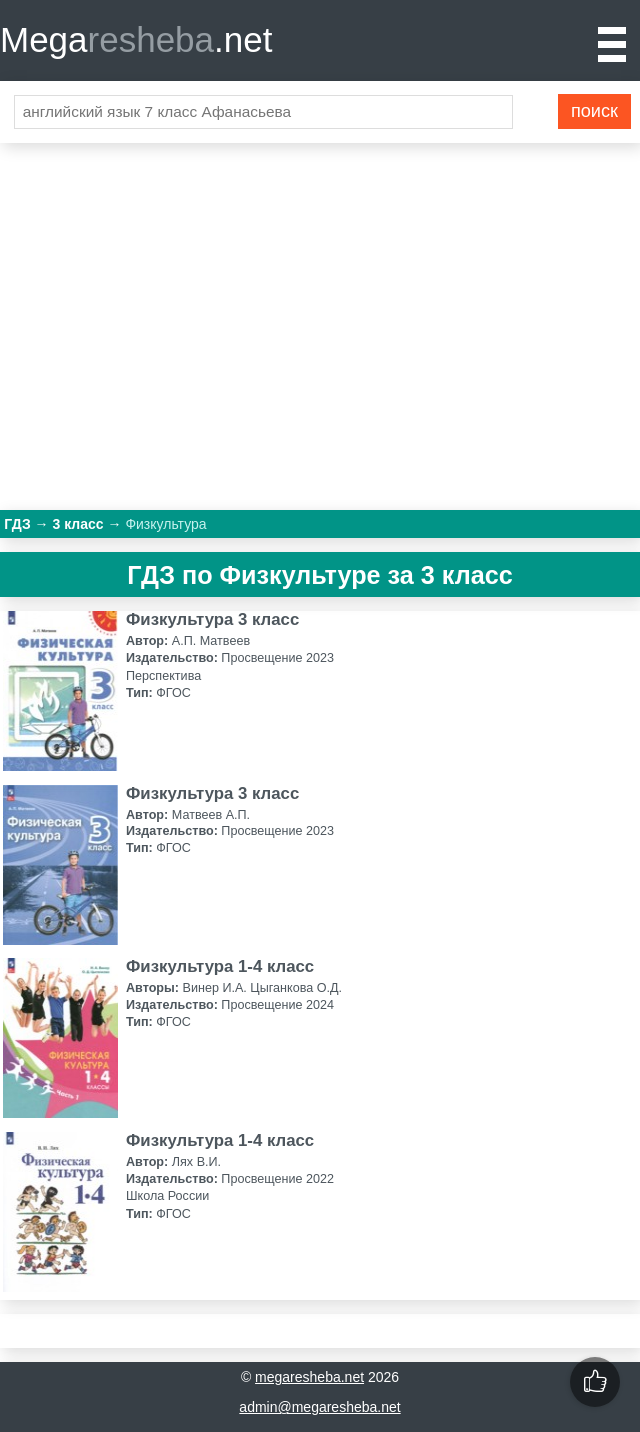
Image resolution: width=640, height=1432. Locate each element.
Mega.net (136, 39)
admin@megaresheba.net (319, 1407)
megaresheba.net (309, 1377)
